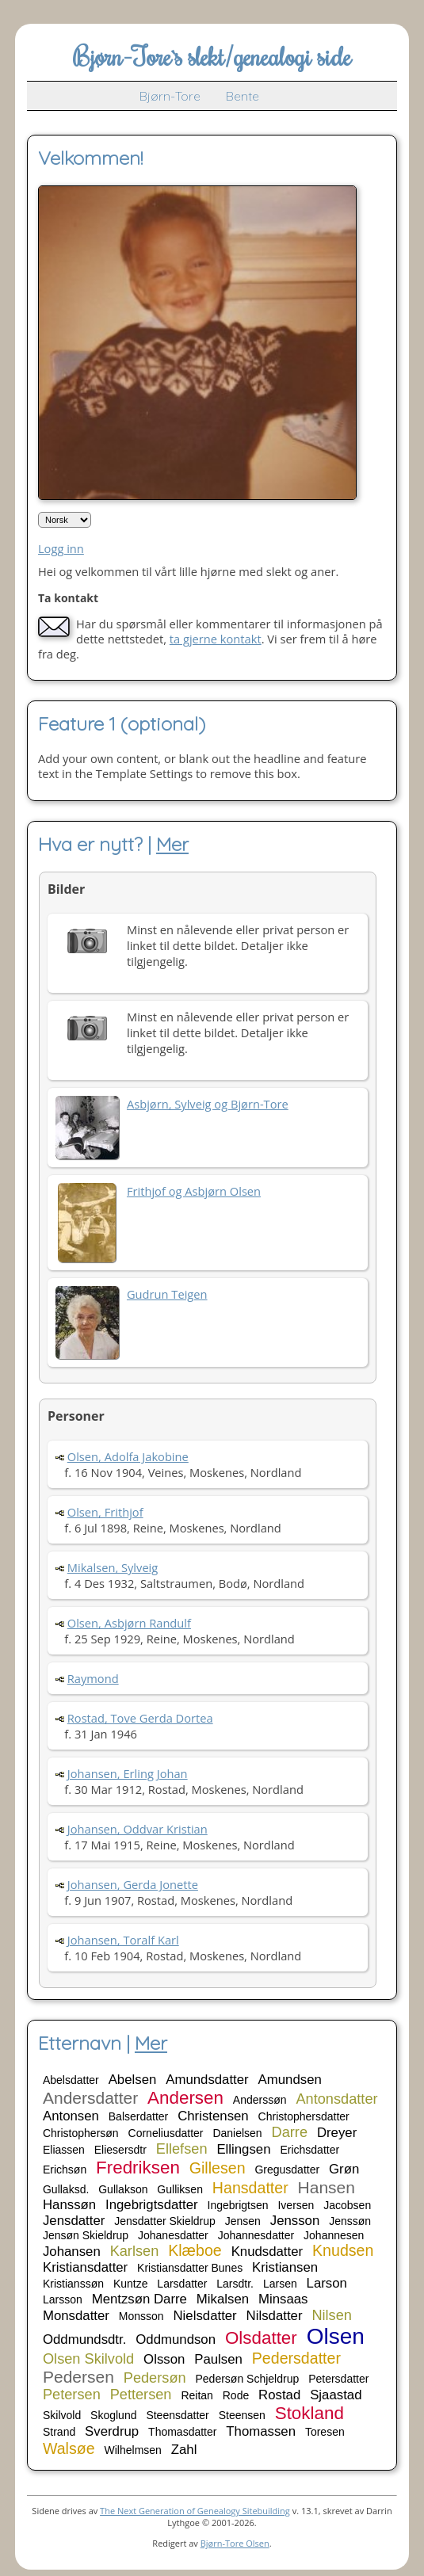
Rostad (279, 2394)
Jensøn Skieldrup (85, 2235)
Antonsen (71, 2116)
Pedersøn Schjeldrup (248, 2378)
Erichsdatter (309, 2149)
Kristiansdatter (85, 2267)
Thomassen (261, 2431)
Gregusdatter (286, 2169)
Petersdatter (338, 2378)
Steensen (242, 2415)
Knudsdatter (267, 2251)
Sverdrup (112, 2431)
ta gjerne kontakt (216, 639)
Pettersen (141, 2394)
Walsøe (69, 2448)
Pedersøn (155, 2378)
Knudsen (342, 2250)
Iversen (295, 2205)
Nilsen (331, 2315)
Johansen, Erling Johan (127, 1773)
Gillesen (217, 2168)
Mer (172, 844)
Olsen (336, 2336)
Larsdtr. (235, 2283)
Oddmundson (176, 2339)
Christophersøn (81, 2133)
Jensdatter (74, 2220)
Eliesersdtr (120, 2149)
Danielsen (237, 2133)
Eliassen (64, 2149)
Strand (59, 2431)
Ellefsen (182, 2149)
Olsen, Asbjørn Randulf (129, 1623)
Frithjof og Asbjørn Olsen (194, 1191)
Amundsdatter (207, 2079)
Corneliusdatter (166, 2133)
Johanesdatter (173, 2235)
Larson (327, 2283)
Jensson (295, 2220)
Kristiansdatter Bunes (190, 2267)
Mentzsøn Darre (139, 2299)
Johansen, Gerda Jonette (132, 1884)
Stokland (309, 2413)
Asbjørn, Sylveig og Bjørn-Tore (207, 1104)
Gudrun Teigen (167, 1294)
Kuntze (130, 2283)
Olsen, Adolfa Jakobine (128, 1456)
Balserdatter (138, 2116)
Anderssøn (260, 2099)
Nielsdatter (205, 2315)
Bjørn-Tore (170, 96)
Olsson (164, 2359)
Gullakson (122, 2189)
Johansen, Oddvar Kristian (137, 1829)
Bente (242, 96)
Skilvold (62, 2415)
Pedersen (78, 2377)
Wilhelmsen (133, 2450)
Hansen (326, 2187)
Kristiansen (285, 2267)
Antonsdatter (336, 2099)
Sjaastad (335, 2394)
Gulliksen (180, 2189)
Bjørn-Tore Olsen (235, 2543)
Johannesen (334, 2235)
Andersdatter (90, 2098)
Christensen (213, 2116)
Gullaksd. (66, 2189)
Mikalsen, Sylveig (113, 1567)
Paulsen (218, 2359)
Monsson (141, 2316)
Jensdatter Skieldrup (165, 2221)
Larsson (62, 2299)
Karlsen (134, 2251)
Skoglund (113, 2415)
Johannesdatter (256, 2235)
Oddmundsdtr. (84, 2339)
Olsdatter (261, 2338)
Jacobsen (347, 2205)
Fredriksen (138, 2167)
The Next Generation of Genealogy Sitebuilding (195, 2511)
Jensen (243, 2221)
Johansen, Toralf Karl (123, 1940)
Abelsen (133, 2079)
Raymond (93, 1678)
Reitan (196, 2395)
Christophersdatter (304, 2116)
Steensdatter (177, 2415)
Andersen (185, 2098)
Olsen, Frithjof (105, 1512)
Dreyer (337, 2132)
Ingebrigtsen (238, 2205)
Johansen (72, 2251)
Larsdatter (182, 2283)
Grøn (344, 2169)
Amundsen (290, 2079)
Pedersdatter (296, 2358)
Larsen (280, 2283)
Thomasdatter (182, 2431)
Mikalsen (223, 2299)
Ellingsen (243, 2149)
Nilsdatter (274, 2315)
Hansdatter (250, 2187)
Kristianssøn (73, 2283)
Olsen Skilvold (88, 2359)
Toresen (325, 2431)
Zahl (184, 2449)
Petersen (72, 2394)
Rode (236, 2395)
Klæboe (195, 2250)
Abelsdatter (71, 2080)
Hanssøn (69, 2204)
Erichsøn (64, 2169)
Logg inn (61, 548)
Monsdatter (76, 2315)
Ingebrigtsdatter (151, 2204)
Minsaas (283, 2299)
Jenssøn (350, 2221)
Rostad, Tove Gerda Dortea (140, 1718)
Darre (289, 2132)
